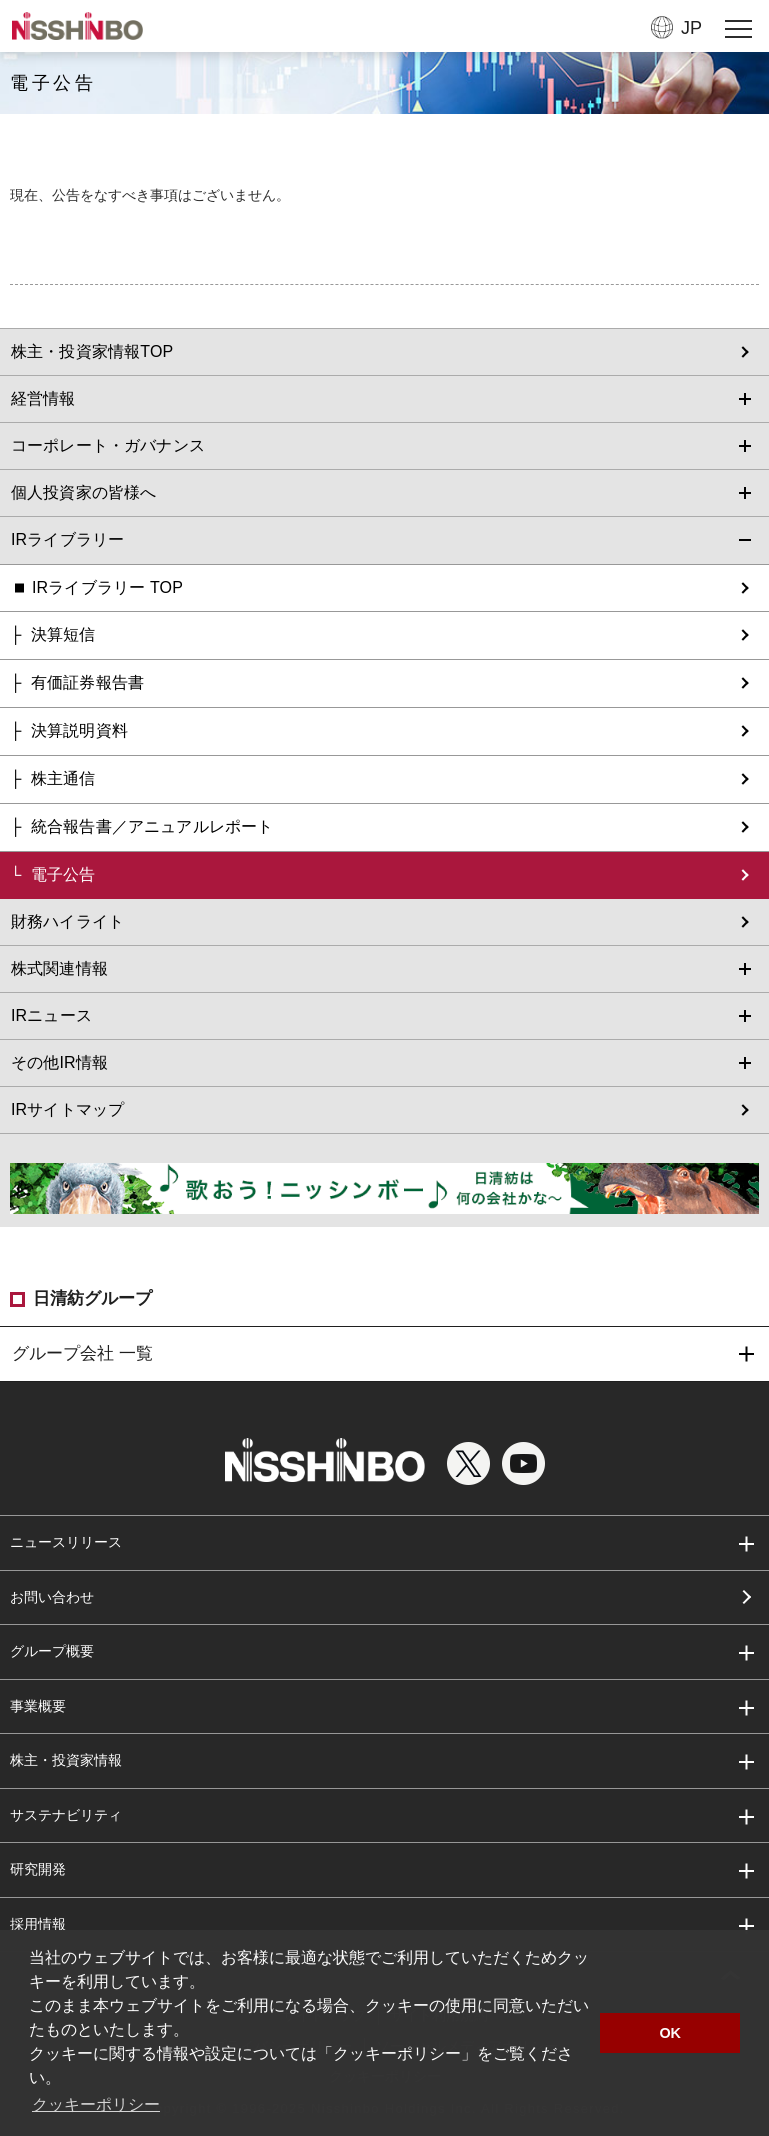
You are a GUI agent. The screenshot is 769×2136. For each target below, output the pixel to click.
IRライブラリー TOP (107, 587)
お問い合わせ (52, 1597)
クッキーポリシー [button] (96, 2104)
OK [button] (670, 2033)
